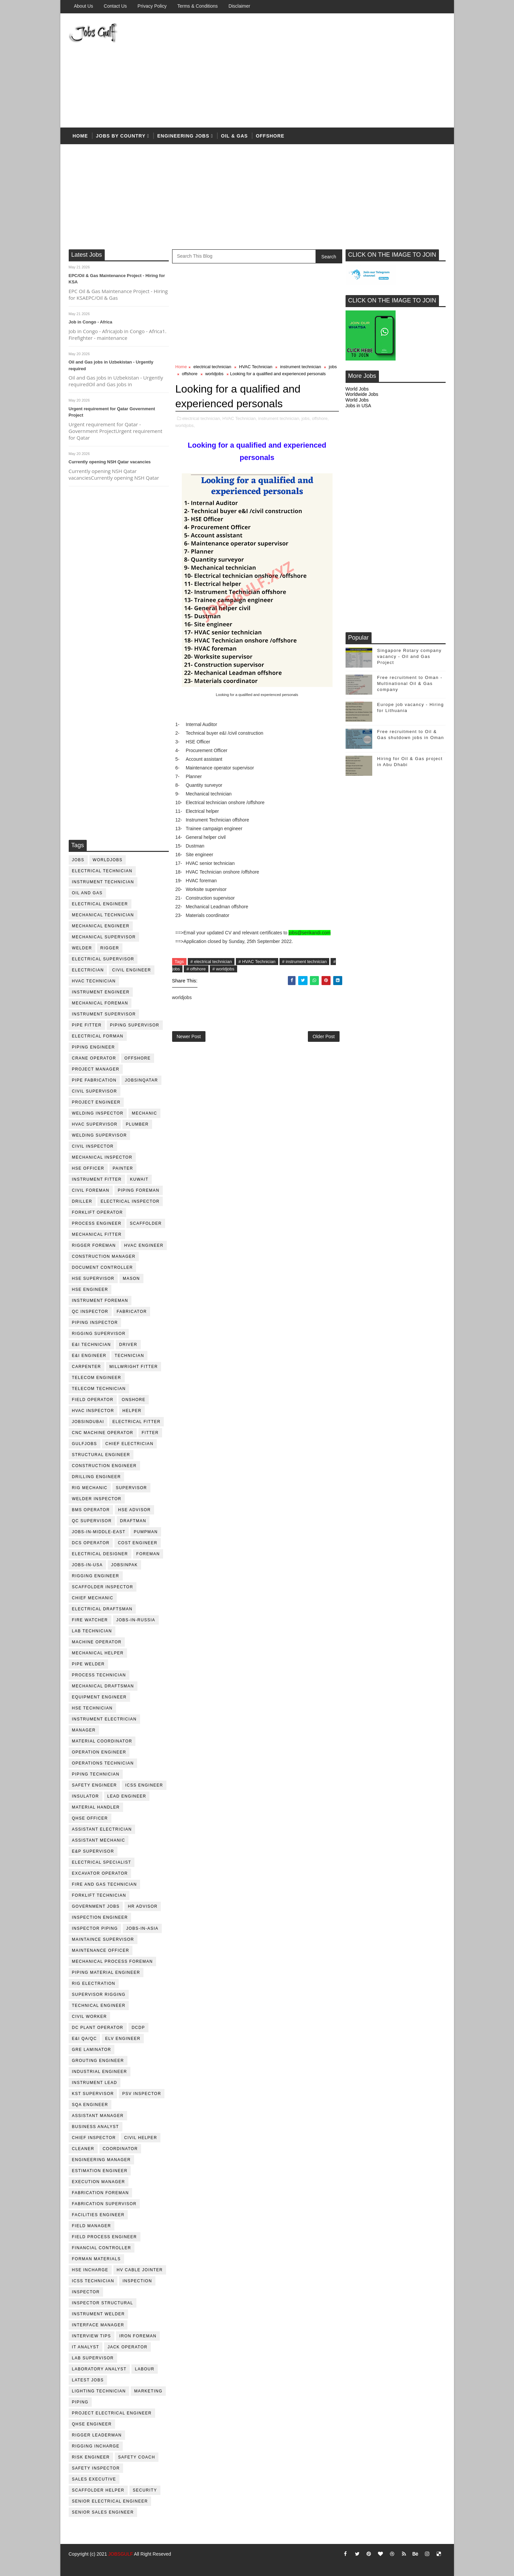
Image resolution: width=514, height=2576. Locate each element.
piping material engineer (106, 1972)
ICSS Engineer (144, 1785)
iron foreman (137, 2336)
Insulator (85, 1796)
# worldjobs (223, 968)
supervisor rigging (99, 1994)
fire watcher (90, 1620)
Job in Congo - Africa (90, 321)
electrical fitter (136, 1421)
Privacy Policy (151, 6)
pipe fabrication (94, 1080)
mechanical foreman (100, 1003)
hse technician (92, 1708)
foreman (148, 1554)
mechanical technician (103, 915)
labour (144, 2369)
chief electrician (129, 1443)
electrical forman (97, 1036)
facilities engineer (98, 2214)
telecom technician (99, 1388)
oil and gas (87, 893)
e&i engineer (89, 1355)
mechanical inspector (102, 1157)
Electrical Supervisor (103, 959)
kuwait (139, 1179)
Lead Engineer (126, 1796)
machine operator (97, 1642)
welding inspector (98, 1113)
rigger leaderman (97, 2435)
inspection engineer (100, 1917)
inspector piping (95, 1928)
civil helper (140, 2137)
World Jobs (357, 389)
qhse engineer (92, 2424)
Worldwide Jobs (362, 394)
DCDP (138, 2027)
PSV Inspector (141, 2093)
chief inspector (94, 2137)
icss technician (93, 2281)
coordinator (120, 2148)
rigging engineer (95, 1576)
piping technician (96, 1774)
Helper (131, 1410)
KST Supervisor (93, 2093)
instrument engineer (101, 992)
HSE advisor (134, 1509)
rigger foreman (94, 1245)
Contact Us (115, 6)
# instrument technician (304, 961)
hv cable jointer (140, 2270)
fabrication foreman (100, 2192)
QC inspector (90, 1311)
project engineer (96, 1102)
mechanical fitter (97, 1234)
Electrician (88, 970)
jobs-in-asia (142, 1928)
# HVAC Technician (257, 961)
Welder (82, 948)
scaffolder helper (98, 2490)
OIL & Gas (234, 136)
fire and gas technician (104, 1884)
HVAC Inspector (93, 1410)
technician (129, 1355)
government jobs (96, 1906)
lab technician (92, 1631)
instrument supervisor (104, 1014)
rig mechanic (90, 1487)
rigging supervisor (99, 1333)
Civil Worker (89, 2016)
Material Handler (96, 1807)
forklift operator (97, 1212)
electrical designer (100, 1554)
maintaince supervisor (103, 1939)
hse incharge (90, 2270)
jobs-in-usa (87, 1565)
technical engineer (99, 2005)
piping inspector (95, 1322)
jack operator (127, 2347)
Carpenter (86, 1366)
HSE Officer (88, 1168)
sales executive (94, 2479)
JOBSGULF (120, 2554)
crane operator (94, 1058)
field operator (93, 1399)
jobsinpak (124, 1565)
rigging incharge (96, 2446)
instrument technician (103, 882)
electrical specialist (101, 1862)
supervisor (131, 1487)
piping (80, 2402)
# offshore (196, 968)
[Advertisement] (324, 71)
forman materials (96, 2259)
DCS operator (91, 1543)
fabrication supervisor (104, 2203)
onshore (133, 1399)
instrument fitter (97, 1179)
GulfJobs (84, 1443)
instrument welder (98, 2314)
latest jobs (88, 2380)
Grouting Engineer (98, 2060)
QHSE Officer (90, 1818)
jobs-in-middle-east (99, 1532)
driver (128, 1344)
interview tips (91, 2336)
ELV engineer (122, 2038)
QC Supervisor (92, 1520)
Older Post (324, 1036)
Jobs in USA (358, 405)
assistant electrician (102, 1829)
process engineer (97, 1223)
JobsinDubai (88, 1421)
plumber (137, 1124)
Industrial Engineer (99, 2071)
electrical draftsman (102, 1609)
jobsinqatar (141, 1080)
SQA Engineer (90, 2104)
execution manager (98, 2181)
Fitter (150, 1432)
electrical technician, (201, 418)
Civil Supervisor (94, 1091)
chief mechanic (92, 1598)
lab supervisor (93, 2358)
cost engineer (137, 1543)
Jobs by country (121, 136)
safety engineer (94, 1785)
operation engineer (99, 1752)
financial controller (101, 2248)
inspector (86, 2292)
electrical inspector (130, 1201)
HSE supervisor (93, 1278)
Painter (123, 1168)
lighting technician (99, 2391)
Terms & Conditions (197, 6)
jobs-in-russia (135, 1620)
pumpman (146, 1532)
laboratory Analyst (99, 2369)
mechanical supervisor (104, 937)
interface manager (98, 2325)
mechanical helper (98, 1653)
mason (131, 1278)
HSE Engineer (90, 1289)
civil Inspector (93, 1146)
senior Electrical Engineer (110, 2501)
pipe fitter (87, 1025)
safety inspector (96, 2468)
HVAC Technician (94, 981)
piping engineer (93, 1047)
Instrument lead (94, 2082)
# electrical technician (211, 961)
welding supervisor (99, 1135)
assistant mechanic (98, 1840)
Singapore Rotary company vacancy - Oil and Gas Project (409, 656)
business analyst (95, 2126)
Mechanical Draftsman (103, 1686)
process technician (99, 1675)
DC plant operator (97, 2027)
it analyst (85, 2347)
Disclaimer (239, 6)
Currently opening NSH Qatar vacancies (110, 461)
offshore (270, 136)
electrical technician (102, 871)
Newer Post (189, 1036)
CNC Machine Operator (102, 1432)
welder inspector (96, 1498)
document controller (102, 1267)
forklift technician (99, 1895)
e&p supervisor (93, 1851)
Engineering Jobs (183, 136)
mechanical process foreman (112, 1961)
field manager (91, 2225)
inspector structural (102, 2303)
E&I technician (91, 1344)
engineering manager (101, 2159)
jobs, (306, 418)
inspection (137, 2281)
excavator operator (100, 1873)
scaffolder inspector (102, 1587)
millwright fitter (133, 1366)
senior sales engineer (103, 2512)
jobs (78, 860)
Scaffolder (146, 1223)
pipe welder (88, 1664)
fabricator (132, 1311)
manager (84, 1730)
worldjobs (108, 860)
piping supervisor (134, 1025)
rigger (109, 948)
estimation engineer (100, 2170)
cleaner (83, 2148)
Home (80, 136)
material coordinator (102, 1741)
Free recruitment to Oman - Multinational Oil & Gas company (410, 683)
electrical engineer (100, 904)
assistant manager (98, 2115)
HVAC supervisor (95, 1124)
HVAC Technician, (239, 418)
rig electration (93, 1983)
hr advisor (142, 1906)
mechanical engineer (101, 926)
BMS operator (91, 1509)
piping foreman (138, 1190)
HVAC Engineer (143, 1245)
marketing (148, 2391)
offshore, (320, 418)
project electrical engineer (112, 2413)
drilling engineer (96, 1476)
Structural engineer (101, 1454)
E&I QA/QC (84, 2038)
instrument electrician (104, 1719)
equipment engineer (99, 1697)
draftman (133, 1520)
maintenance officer (100, 1950)
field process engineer (104, 2237)
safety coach (136, 2457)
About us (83, 6)
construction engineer (104, 1465)
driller (82, 1201)
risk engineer (91, 2457)
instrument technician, (279, 418)
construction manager (104, 1256)
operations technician (103, 1763)
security (145, 2490)
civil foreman (90, 1190)
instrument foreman (100, 1300)
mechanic (144, 1113)
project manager (95, 1069)
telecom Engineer (96, 1377)
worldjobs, (185, 425)
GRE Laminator (91, 2049)
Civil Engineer (131, 970)
